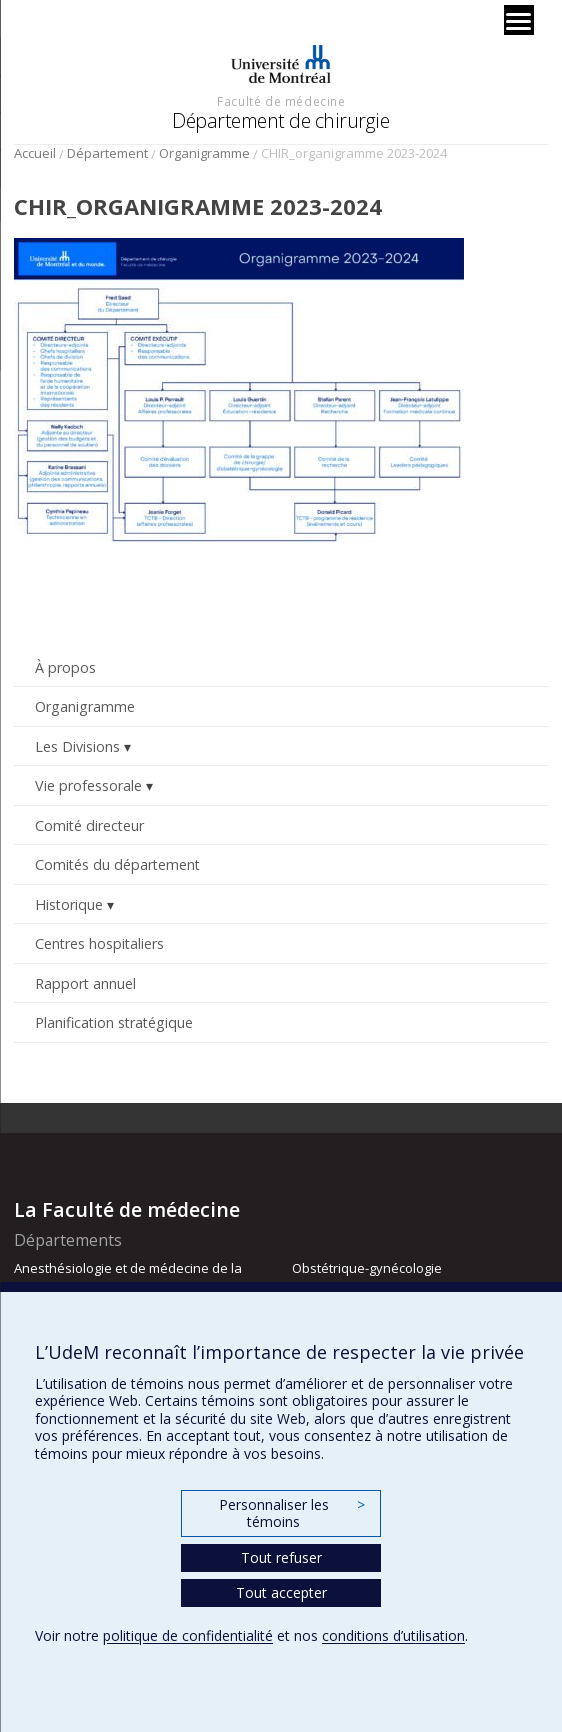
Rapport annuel (85, 983)
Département (107, 153)
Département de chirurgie (280, 120)
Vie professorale (88, 785)
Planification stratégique (114, 1022)
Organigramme (204, 153)
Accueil (35, 153)
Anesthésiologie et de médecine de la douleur (128, 1277)
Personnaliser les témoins (292, 1513)
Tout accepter (281, 1592)
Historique (69, 904)
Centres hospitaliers (99, 943)
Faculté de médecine (281, 101)
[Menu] (519, 20)
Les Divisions (77, 746)
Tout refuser (281, 1557)
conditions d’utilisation (393, 1635)
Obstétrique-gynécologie (367, 1268)
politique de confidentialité (188, 1635)
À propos (65, 667)
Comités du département (117, 864)
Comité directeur (89, 825)
